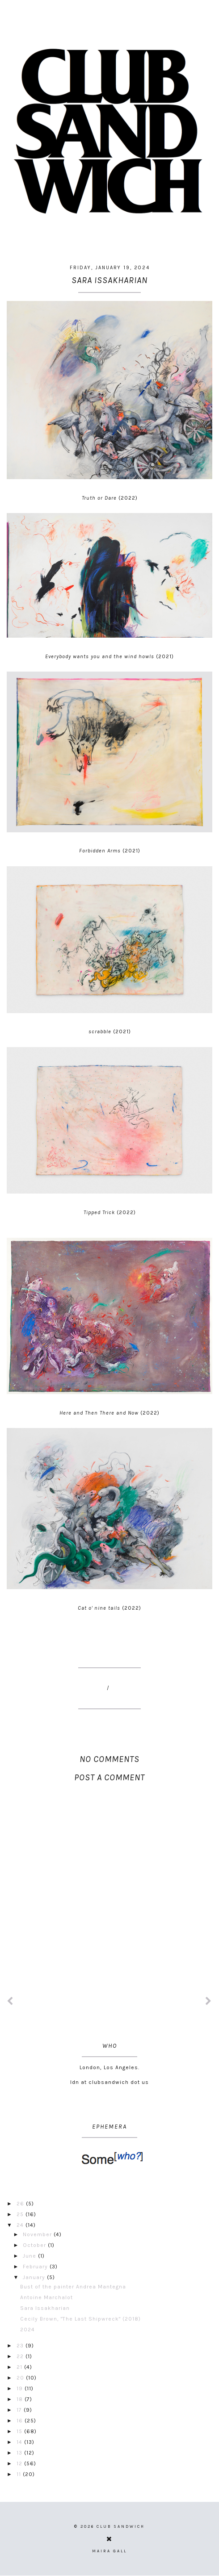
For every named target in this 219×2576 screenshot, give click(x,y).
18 (21, 2399)
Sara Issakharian (45, 2308)
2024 (27, 2329)
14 (20, 2442)
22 (21, 2356)
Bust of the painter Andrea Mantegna (73, 2287)
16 (21, 2420)
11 (20, 2474)
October (35, 2245)
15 (20, 2431)
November (38, 2234)
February (36, 2266)
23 (21, 2345)
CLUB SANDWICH (121, 2526)
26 (21, 2203)
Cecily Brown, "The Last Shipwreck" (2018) (80, 2319)
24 (21, 2225)
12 (20, 2463)
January (35, 2277)
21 (20, 2367)
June (30, 2256)
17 (20, 2410)
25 (21, 2214)
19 (21, 2388)
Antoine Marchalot (46, 2297)
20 (21, 2378)
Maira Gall (109, 2551)
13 (20, 2453)
